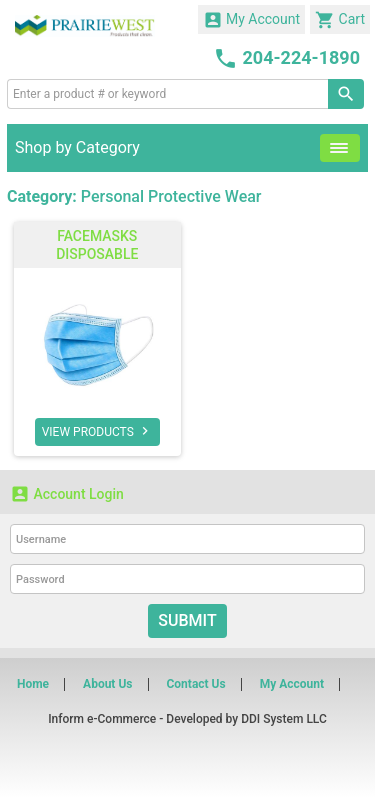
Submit (187, 620)
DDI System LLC (284, 719)
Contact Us (195, 684)
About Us (107, 684)
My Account (252, 20)
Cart (340, 20)
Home (33, 684)
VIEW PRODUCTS (97, 431)
